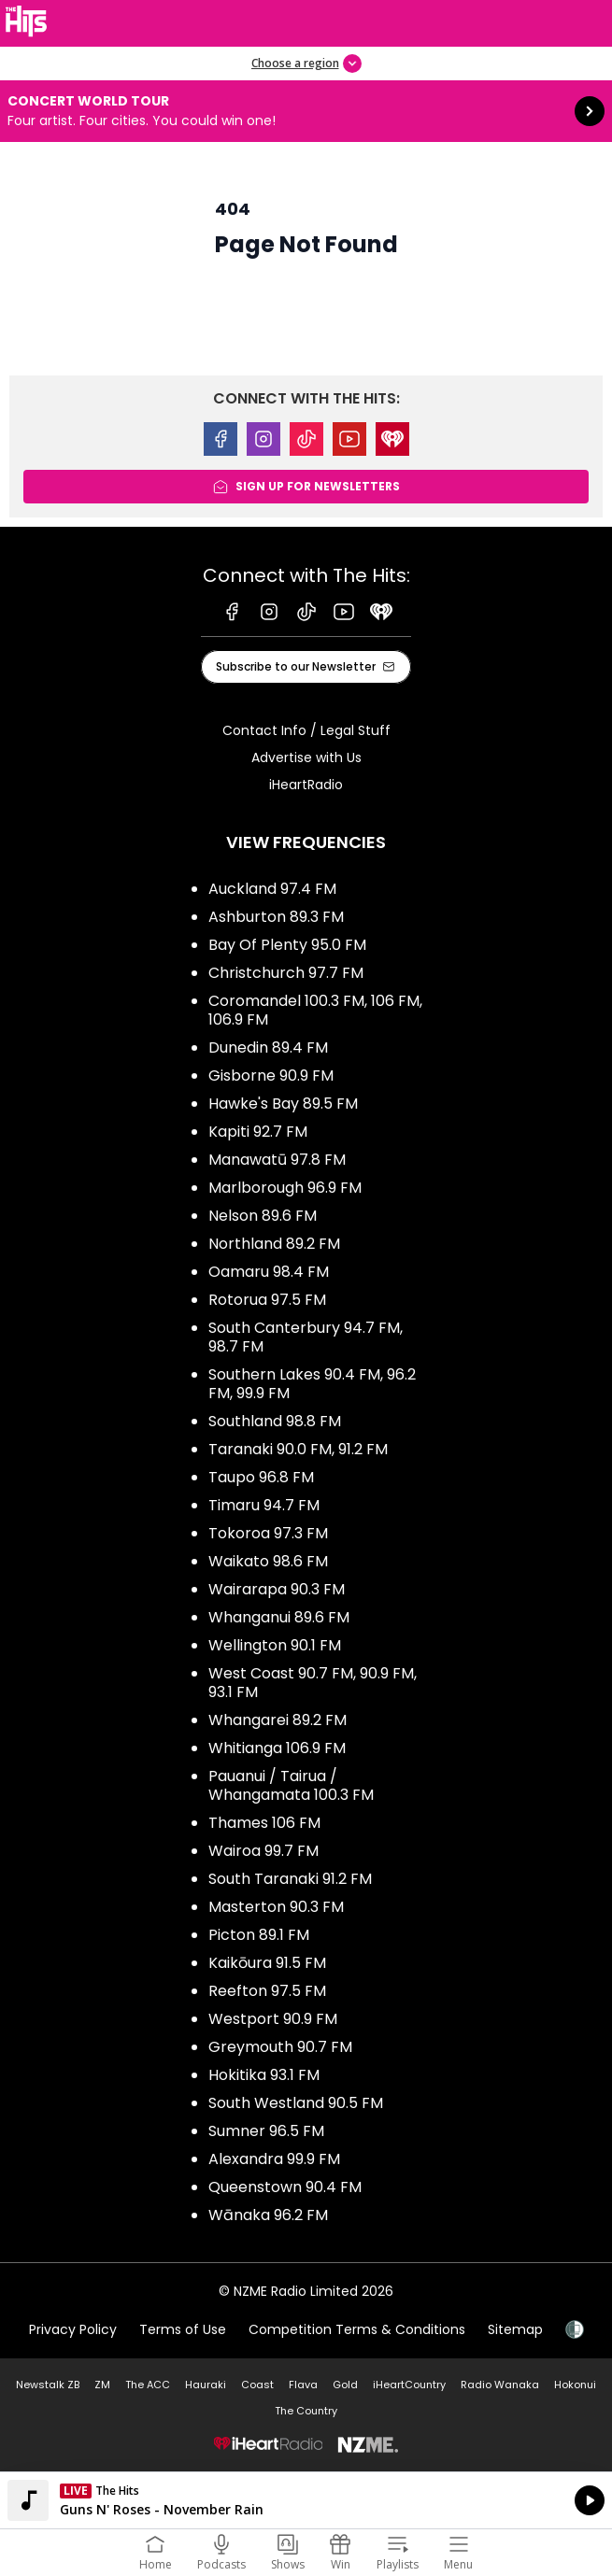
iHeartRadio (306, 784)
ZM (102, 2384)
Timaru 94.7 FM (264, 1505)
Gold (345, 2384)
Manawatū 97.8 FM (277, 1159)
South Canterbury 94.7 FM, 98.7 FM (305, 1337)
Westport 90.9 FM (272, 2019)
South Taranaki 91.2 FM (290, 1879)
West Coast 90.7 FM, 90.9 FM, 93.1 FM (312, 1683)
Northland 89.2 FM (274, 1243)
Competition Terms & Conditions (357, 2329)
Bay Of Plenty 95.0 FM (287, 944)
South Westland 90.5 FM (295, 2103)
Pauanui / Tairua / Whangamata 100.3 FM (291, 1785)
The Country (306, 2410)
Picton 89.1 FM (258, 1935)
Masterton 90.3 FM (276, 1907)
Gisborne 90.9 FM (271, 1075)
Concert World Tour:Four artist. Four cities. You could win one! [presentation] (306, 111)
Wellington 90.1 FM (274, 1645)
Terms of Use (182, 2329)
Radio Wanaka (500, 2384)
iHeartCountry (409, 2384)
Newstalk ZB (47, 2384)
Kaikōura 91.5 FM (267, 1963)
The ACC (147, 2384)
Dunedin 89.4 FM (268, 1047)
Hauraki (205, 2384)
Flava (303, 2384)
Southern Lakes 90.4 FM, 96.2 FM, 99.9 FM (312, 1384)
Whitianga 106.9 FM (277, 1748)
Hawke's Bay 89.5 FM (283, 1103)
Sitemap (515, 2329)
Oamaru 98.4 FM (268, 1271)
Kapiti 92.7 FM (257, 1131)
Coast (257, 2384)
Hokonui (575, 2384)
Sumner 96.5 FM (266, 2131)
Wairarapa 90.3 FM (276, 1589)
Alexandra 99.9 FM (274, 2159)
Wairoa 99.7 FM (263, 1850)
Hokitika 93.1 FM (264, 2075)
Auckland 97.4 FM (272, 888)
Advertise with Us (306, 757)
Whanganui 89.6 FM (278, 1617)
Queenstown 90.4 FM (285, 2187)
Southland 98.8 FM (274, 1421)
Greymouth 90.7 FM (280, 2047)
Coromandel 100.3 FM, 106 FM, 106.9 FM (315, 1010)
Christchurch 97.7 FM (285, 973)
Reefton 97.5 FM (267, 1991)
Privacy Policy (73, 2329)
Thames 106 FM (264, 1822)
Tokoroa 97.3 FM (268, 1533)
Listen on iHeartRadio (306, 2500)
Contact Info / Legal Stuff (306, 730)
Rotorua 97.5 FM (267, 1299)
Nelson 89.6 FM (262, 1215)
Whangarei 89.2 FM (277, 1720)
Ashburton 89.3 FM (276, 916)
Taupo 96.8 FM (261, 1477)
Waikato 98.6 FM (268, 1561)
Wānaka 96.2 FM (268, 2215)
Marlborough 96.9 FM (285, 1187)
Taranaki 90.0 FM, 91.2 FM (298, 1449)
